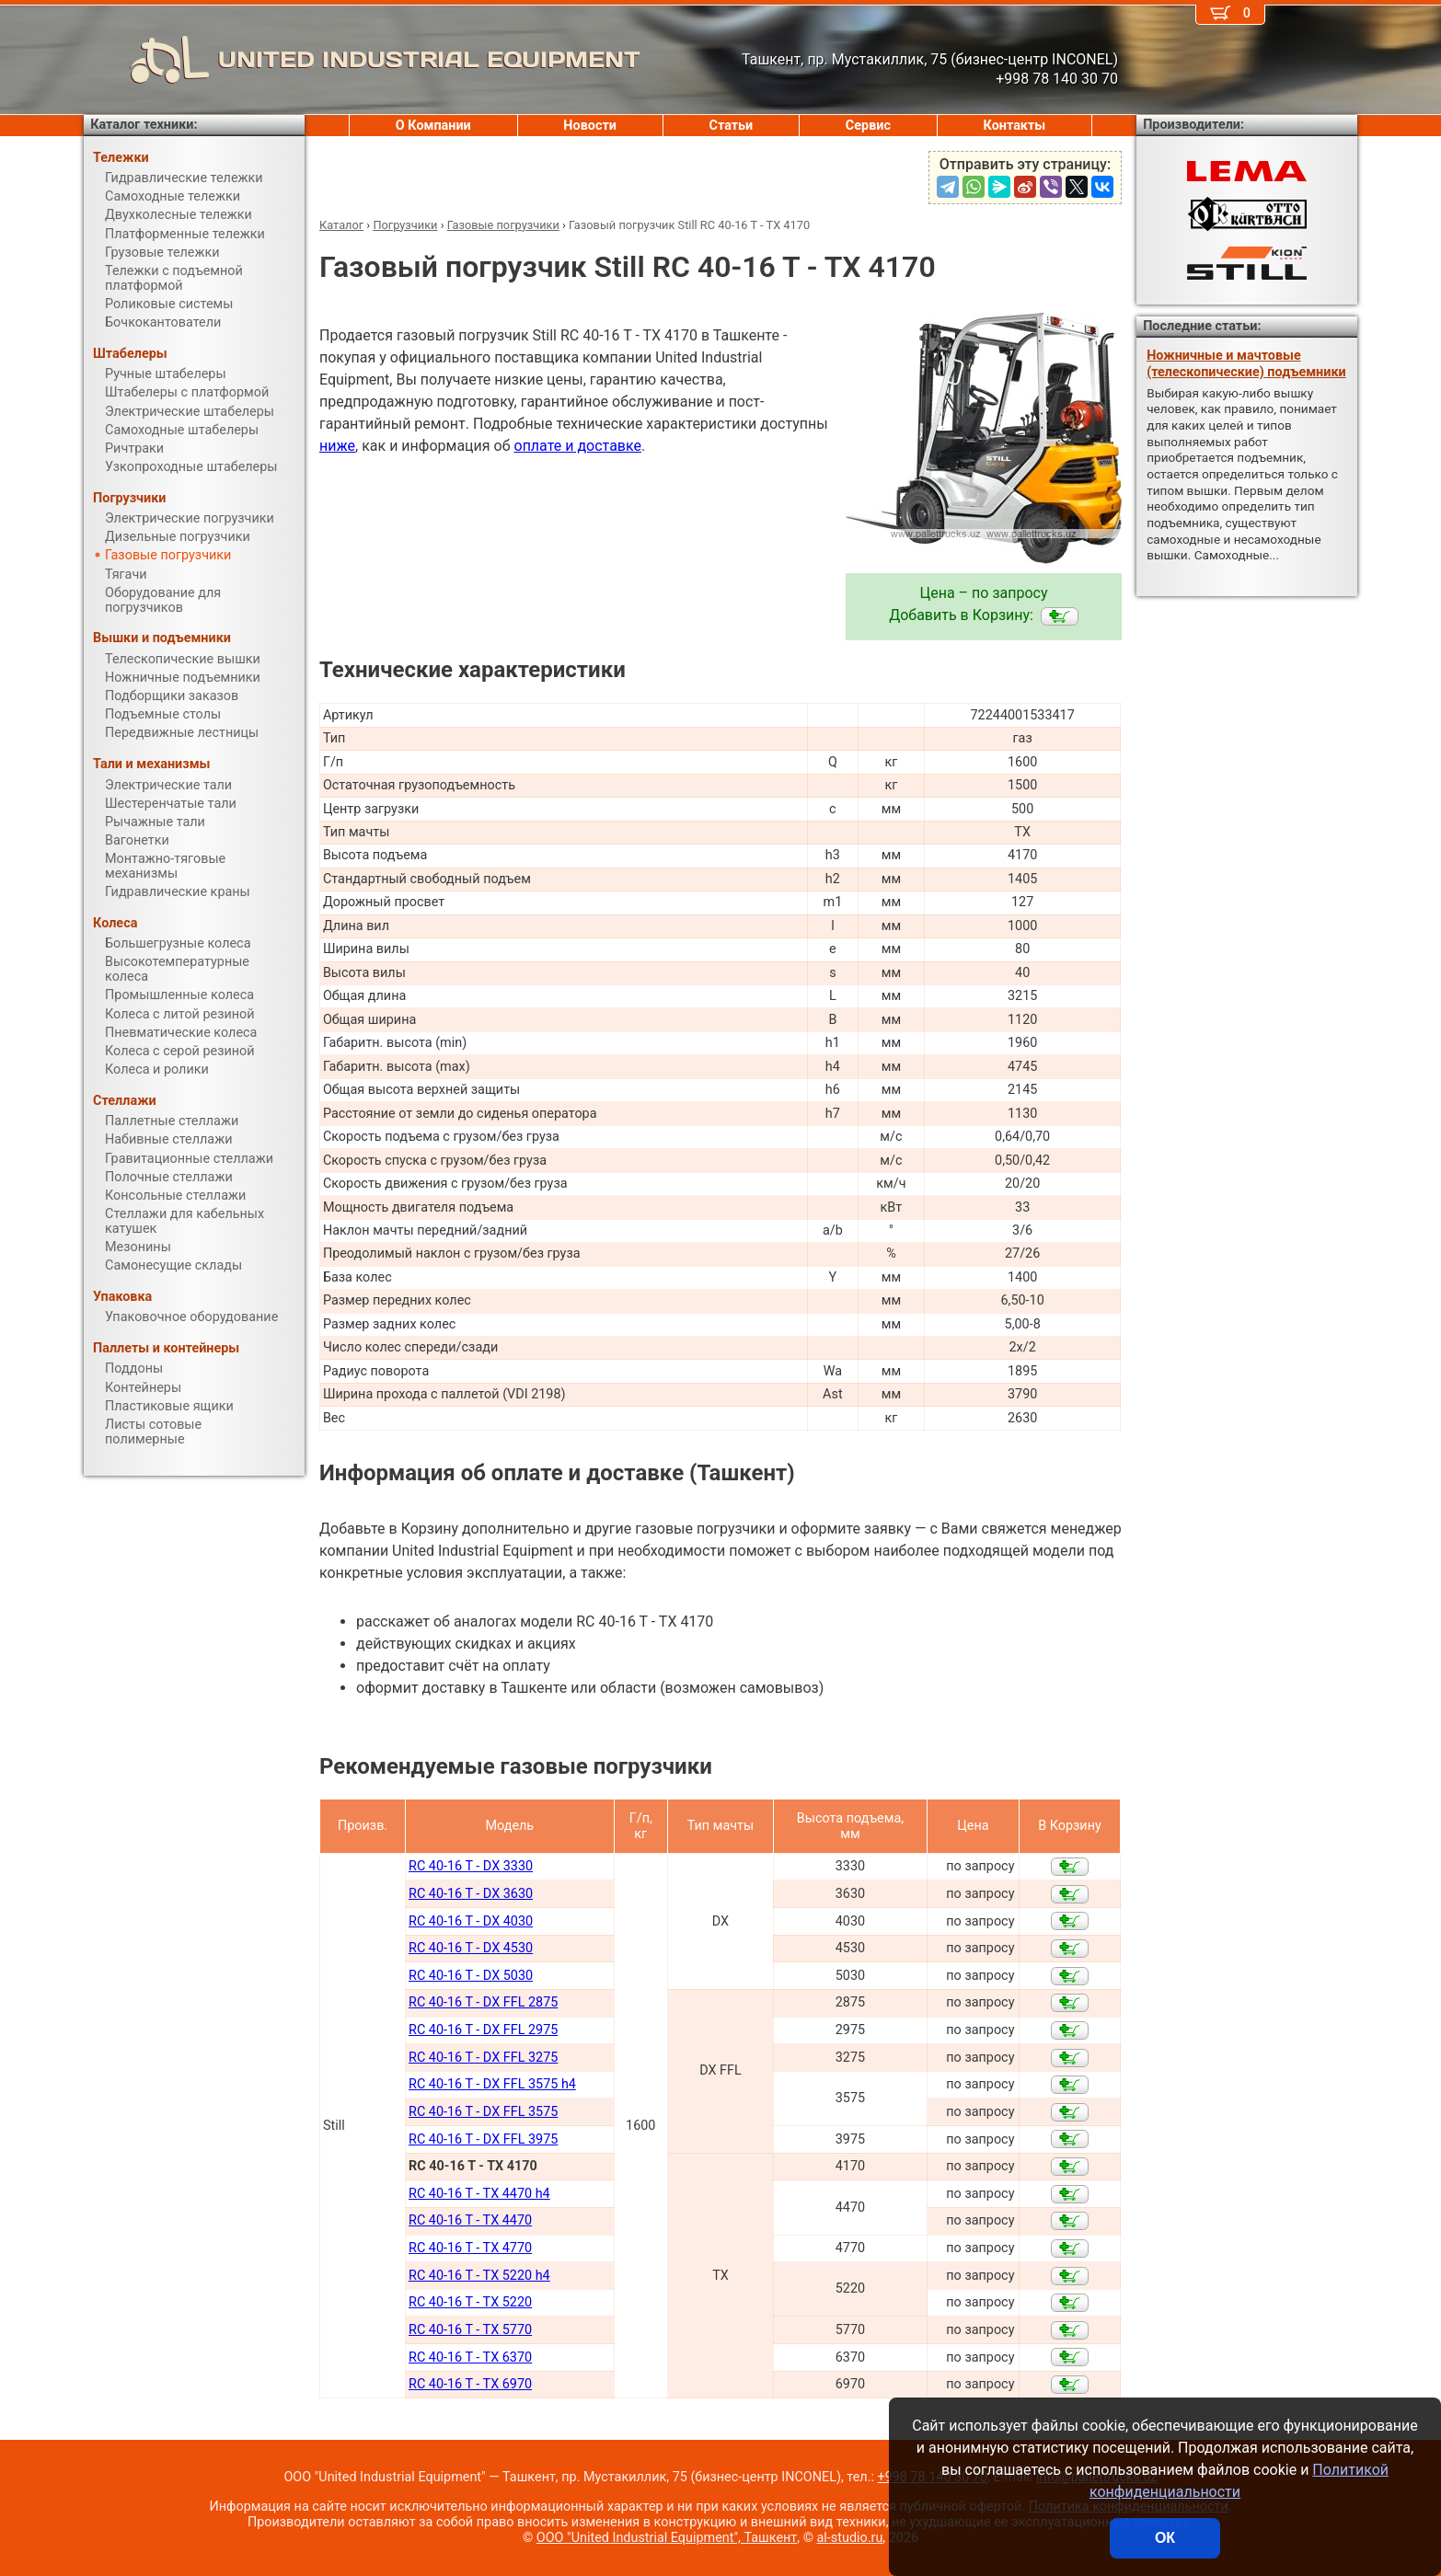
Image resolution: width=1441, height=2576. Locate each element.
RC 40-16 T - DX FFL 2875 (483, 2002)
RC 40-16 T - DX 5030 (471, 1976)
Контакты (1015, 125)
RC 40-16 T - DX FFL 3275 (483, 2057)
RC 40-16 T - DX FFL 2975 (483, 2030)
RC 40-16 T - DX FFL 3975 (483, 2139)
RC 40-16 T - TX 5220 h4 (479, 2275)
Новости (590, 125)
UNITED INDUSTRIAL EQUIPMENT (362, 60)
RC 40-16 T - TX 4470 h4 (479, 2194)
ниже (337, 445)
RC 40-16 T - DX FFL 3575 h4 (492, 2084)
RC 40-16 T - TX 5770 (470, 2330)
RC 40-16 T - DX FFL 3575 (483, 2112)
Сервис (868, 125)
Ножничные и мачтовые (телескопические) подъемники (1246, 363)
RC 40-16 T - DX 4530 (471, 1948)
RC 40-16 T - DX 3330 (471, 1866)
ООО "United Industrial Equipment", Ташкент (666, 2538)
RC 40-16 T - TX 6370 (470, 2357)
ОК (1165, 2538)
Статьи (731, 125)
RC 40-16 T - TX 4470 (470, 2220)
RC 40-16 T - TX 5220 (470, 2302)
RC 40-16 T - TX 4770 (470, 2248)
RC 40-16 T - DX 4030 (471, 1921)
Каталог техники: (143, 124)
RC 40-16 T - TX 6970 (470, 2384)
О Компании (433, 125)
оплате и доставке (578, 445)
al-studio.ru (850, 2538)
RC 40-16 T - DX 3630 (471, 1894)
